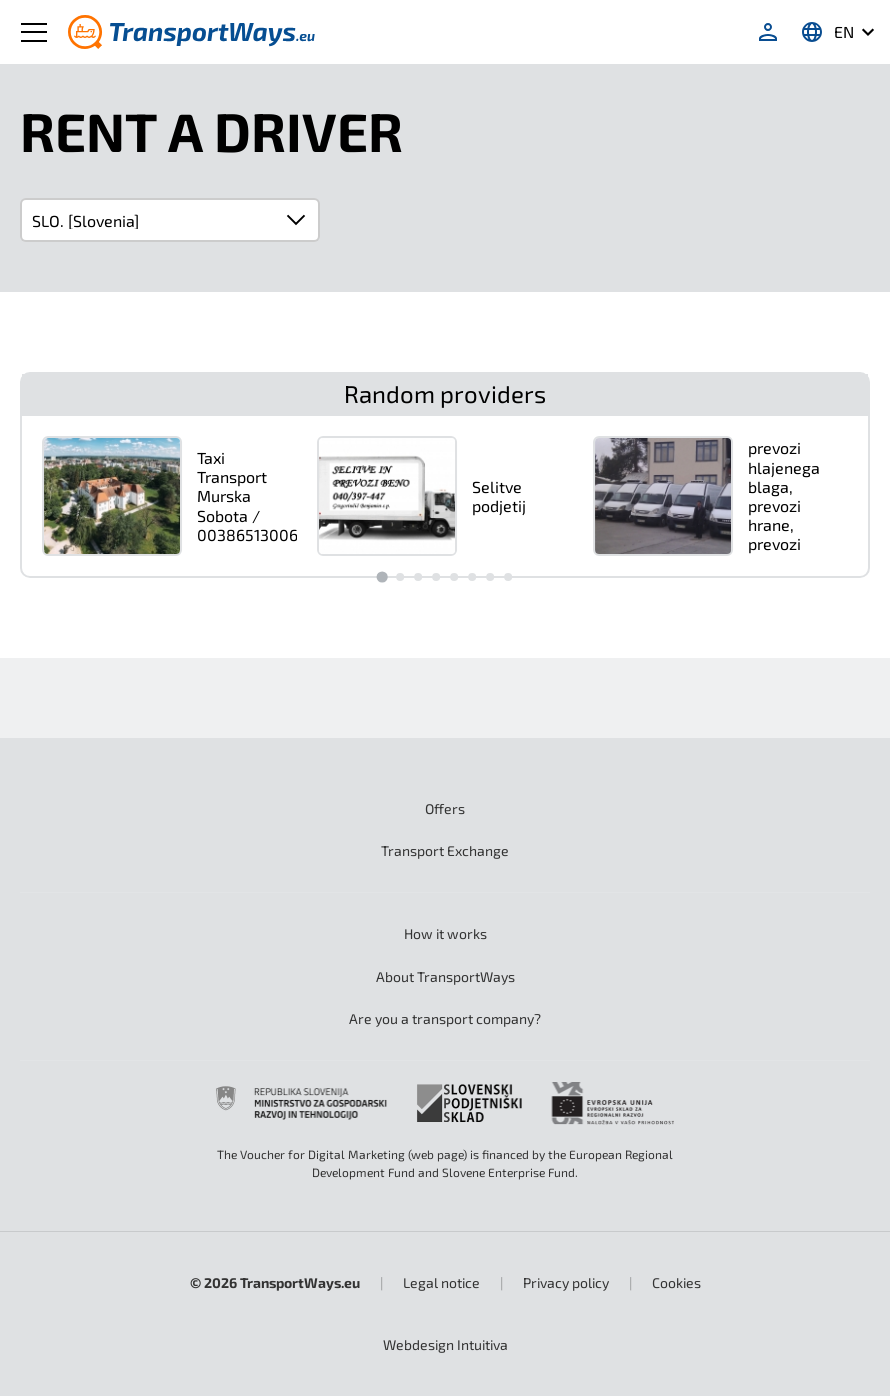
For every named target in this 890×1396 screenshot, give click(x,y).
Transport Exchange (445, 850)
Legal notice (441, 1282)
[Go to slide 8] (508, 577)
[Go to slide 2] (400, 577)
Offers (445, 808)
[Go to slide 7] (490, 577)
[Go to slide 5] (454, 577)
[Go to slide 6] (472, 577)
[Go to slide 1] (381, 576)
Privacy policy (566, 1282)
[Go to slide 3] (418, 577)
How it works (445, 933)
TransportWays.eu (300, 1282)
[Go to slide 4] (436, 577)
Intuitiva (445, 1344)
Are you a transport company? (445, 1018)
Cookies (676, 1282)
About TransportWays (445, 976)
